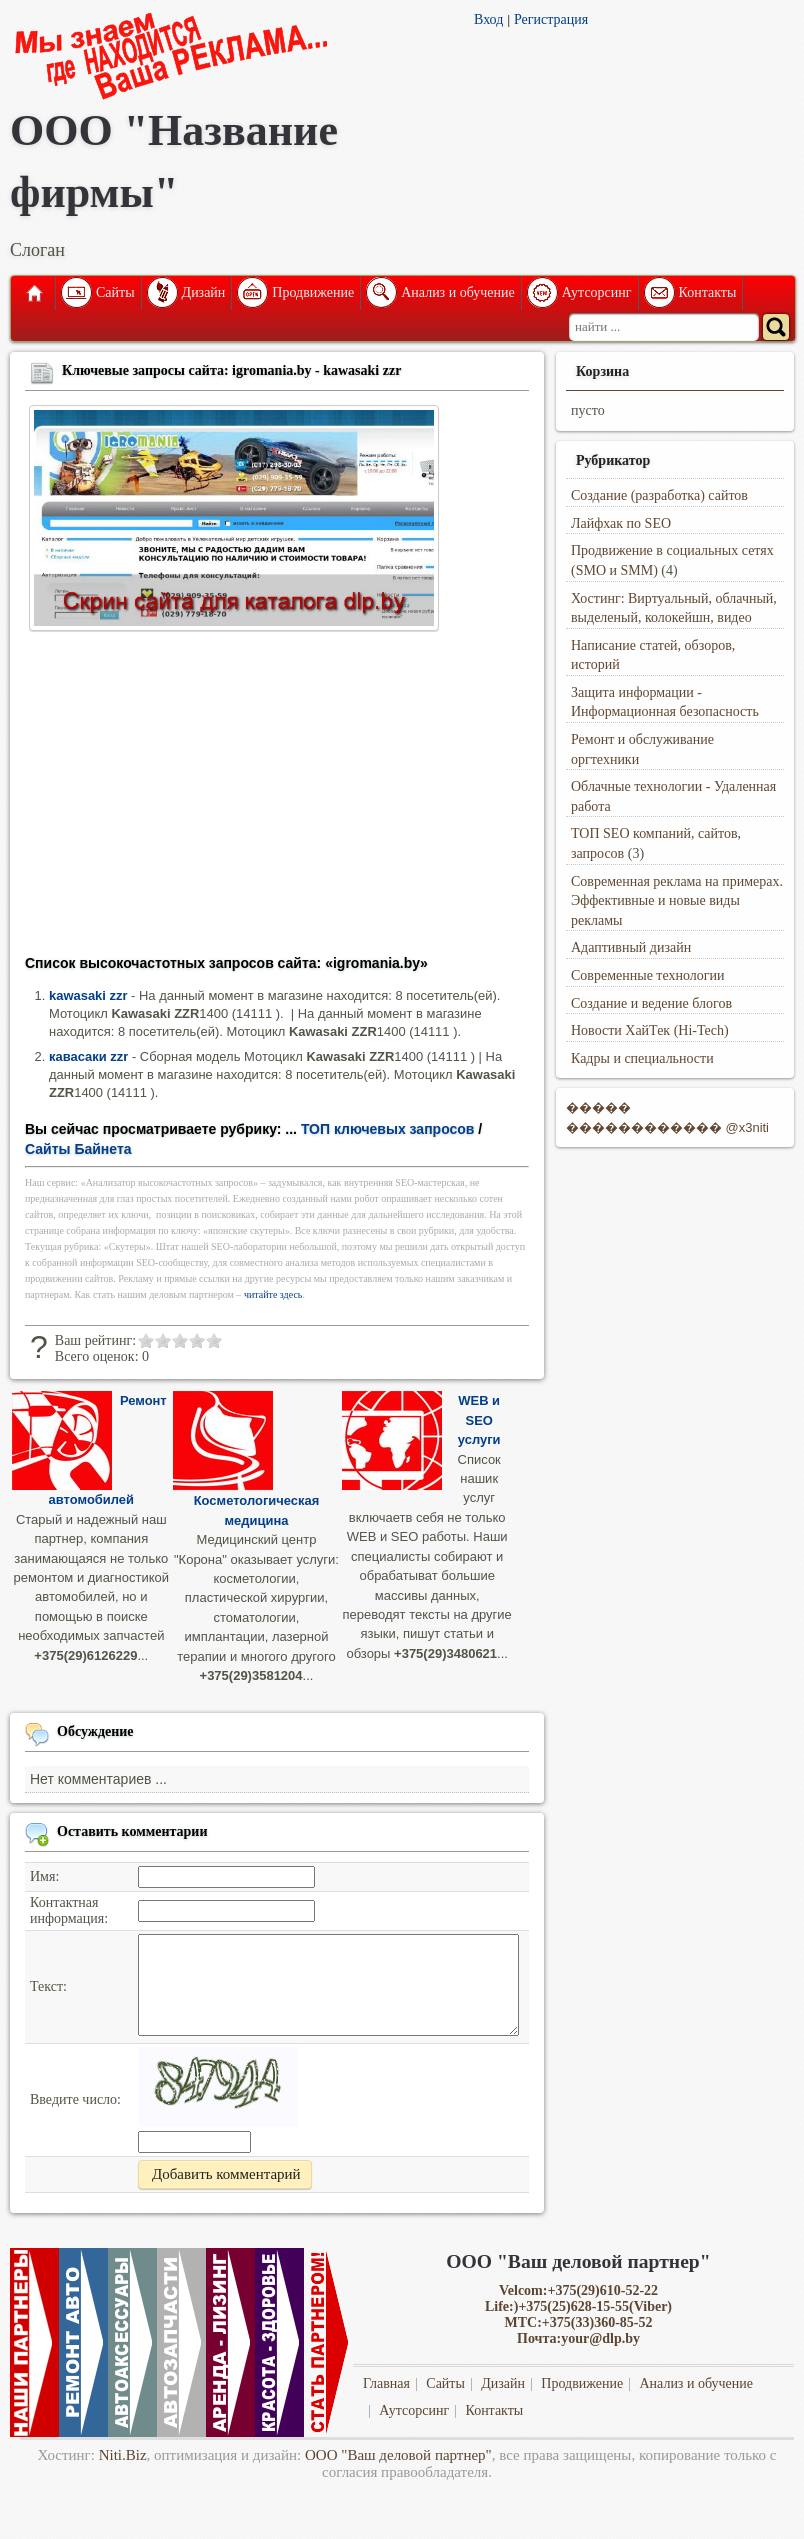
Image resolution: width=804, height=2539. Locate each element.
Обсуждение (95, 1731)
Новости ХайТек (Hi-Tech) (650, 1030)
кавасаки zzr (88, 1056)
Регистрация (551, 19)
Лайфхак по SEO (621, 523)
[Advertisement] (277, 799)
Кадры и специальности (642, 1058)
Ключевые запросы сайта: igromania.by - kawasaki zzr (231, 370)
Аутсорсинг (597, 292)
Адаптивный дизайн (631, 947)
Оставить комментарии (132, 1831)
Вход (488, 19)
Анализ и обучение (457, 292)
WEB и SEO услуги (479, 1420)
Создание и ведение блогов (651, 1003)
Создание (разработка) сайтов (659, 495)
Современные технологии (648, 975)
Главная (33, 293)
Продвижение (313, 292)
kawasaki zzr (88, 995)
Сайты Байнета (78, 1149)
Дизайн (204, 292)
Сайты (115, 292)
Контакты (708, 292)
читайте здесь (273, 1294)
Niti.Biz (123, 2455)
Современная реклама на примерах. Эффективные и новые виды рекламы (677, 901)
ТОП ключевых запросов (388, 1129)
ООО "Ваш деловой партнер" (398, 2455)
